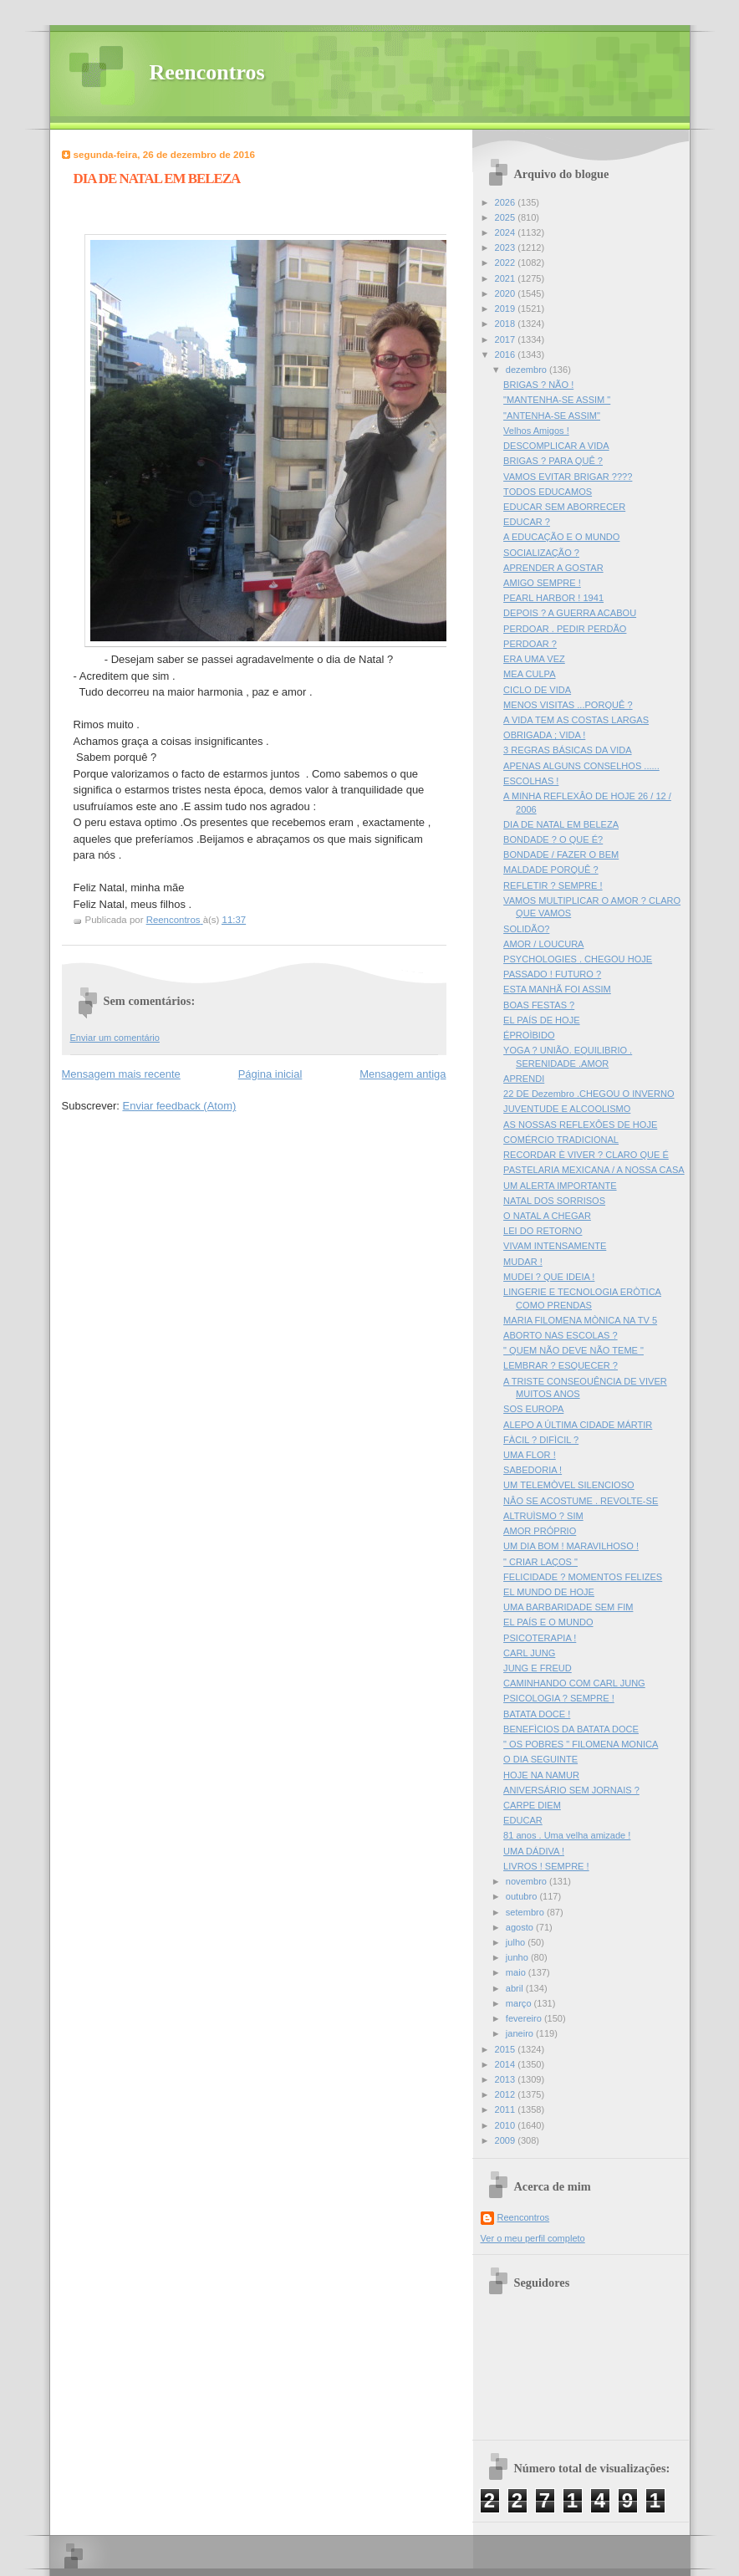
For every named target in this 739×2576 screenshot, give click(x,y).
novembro (527, 1881)
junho (518, 1957)
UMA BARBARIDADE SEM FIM (568, 1607)
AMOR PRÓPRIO (539, 1531)
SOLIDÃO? (526, 929)
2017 (506, 339)
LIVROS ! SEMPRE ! (546, 1866)
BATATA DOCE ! (536, 1714)
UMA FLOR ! (529, 1455)
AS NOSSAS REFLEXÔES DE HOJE (580, 1125)
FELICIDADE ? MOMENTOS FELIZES (582, 1577)
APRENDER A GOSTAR (553, 568)
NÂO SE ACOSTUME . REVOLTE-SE (580, 1501)
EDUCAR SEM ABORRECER (564, 507)
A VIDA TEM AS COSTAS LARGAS (576, 720)
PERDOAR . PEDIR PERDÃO (564, 629)
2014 (506, 2064)
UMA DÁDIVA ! (533, 1851)
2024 (506, 232)
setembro (526, 1912)
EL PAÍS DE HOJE (541, 1020)
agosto (521, 1927)
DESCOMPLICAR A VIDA (556, 446)
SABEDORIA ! (532, 1470)
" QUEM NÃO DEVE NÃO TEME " (573, 1350)
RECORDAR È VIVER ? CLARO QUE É (586, 1155)
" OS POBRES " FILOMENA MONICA (580, 1744)
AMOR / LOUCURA (543, 944)
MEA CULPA (529, 674)
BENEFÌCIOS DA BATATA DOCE (571, 1729)
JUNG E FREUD (537, 1668)
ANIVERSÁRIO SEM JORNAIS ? (571, 1790)
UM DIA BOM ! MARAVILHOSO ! (571, 1546)
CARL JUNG (529, 1653)
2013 (506, 2079)
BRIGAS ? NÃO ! (538, 385)
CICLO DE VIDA (537, 690)
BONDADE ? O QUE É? (553, 839)
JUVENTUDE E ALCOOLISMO (566, 1109)
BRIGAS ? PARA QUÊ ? (553, 461)
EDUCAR (523, 1820)
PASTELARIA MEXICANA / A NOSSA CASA (594, 1170)
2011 (506, 2109)
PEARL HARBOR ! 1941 (553, 598)
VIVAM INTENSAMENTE (554, 1246)
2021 (506, 278)
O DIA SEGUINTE (540, 1759)
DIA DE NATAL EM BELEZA (561, 824)
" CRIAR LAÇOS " (540, 1562)
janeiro (521, 2033)
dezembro (527, 370)
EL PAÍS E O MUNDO (548, 1622)
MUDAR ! (523, 1262)
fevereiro (525, 2018)
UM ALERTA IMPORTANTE (559, 1186)
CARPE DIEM (532, 1805)
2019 (506, 309)
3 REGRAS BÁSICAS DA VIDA (567, 750)
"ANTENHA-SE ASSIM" (551, 416)
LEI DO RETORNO (542, 1231)
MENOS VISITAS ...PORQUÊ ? (567, 705)
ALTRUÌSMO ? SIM (543, 1516)
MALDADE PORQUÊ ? (551, 870)
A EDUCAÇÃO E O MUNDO (561, 537)
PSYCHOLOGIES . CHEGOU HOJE (577, 959)
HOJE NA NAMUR (541, 1775)
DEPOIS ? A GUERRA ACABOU (569, 613)
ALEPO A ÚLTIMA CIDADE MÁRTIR (577, 1425)
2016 (506, 354)
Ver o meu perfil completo (533, 2238)
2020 (506, 293)
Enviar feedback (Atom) (179, 1105)
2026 (506, 202)
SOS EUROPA (533, 1409)
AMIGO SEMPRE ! (542, 583)
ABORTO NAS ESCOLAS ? (560, 1335)
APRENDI (523, 1079)
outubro (523, 1896)
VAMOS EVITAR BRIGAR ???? (567, 477)
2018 (506, 324)
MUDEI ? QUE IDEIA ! (548, 1277)
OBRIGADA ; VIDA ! (544, 735)
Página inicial (270, 1074)
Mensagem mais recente (121, 1074)
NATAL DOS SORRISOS (554, 1201)
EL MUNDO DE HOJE (548, 1592)
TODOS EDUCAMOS (547, 492)
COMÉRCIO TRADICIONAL (561, 1140)
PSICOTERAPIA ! (539, 1638)
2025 (506, 217)
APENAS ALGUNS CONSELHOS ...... (581, 766)
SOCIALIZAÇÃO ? (541, 553)
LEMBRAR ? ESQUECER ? (560, 1365)
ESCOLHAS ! (530, 781)
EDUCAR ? (526, 522)
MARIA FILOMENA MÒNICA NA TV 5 (580, 1320)
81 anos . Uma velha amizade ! (566, 1835)
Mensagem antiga (402, 1074)
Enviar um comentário (115, 1038)
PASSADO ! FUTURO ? (552, 974)
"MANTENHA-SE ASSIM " (556, 400)
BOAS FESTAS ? (538, 1005)
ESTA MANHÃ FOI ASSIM (557, 989)
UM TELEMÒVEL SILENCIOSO (569, 1485)
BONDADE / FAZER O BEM (561, 854)
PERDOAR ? (530, 644)
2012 (506, 2094)
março (520, 2003)
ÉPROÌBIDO (528, 1035)
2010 (506, 2125)
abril (516, 1988)
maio (517, 1972)
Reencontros (207, 72)
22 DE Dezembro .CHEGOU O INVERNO (588, 1094)
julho (516, 1942)
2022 (506, 263)
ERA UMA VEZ (534, 659)
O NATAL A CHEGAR (547, 1216)
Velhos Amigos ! (536, 431)
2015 (506, 2049)
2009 (506, 2140)
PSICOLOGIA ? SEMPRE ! (558, 1698)
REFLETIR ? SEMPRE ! (552, 885)
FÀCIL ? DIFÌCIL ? (540, 1440)
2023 (506, 247)
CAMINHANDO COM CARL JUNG (574, 1683)
